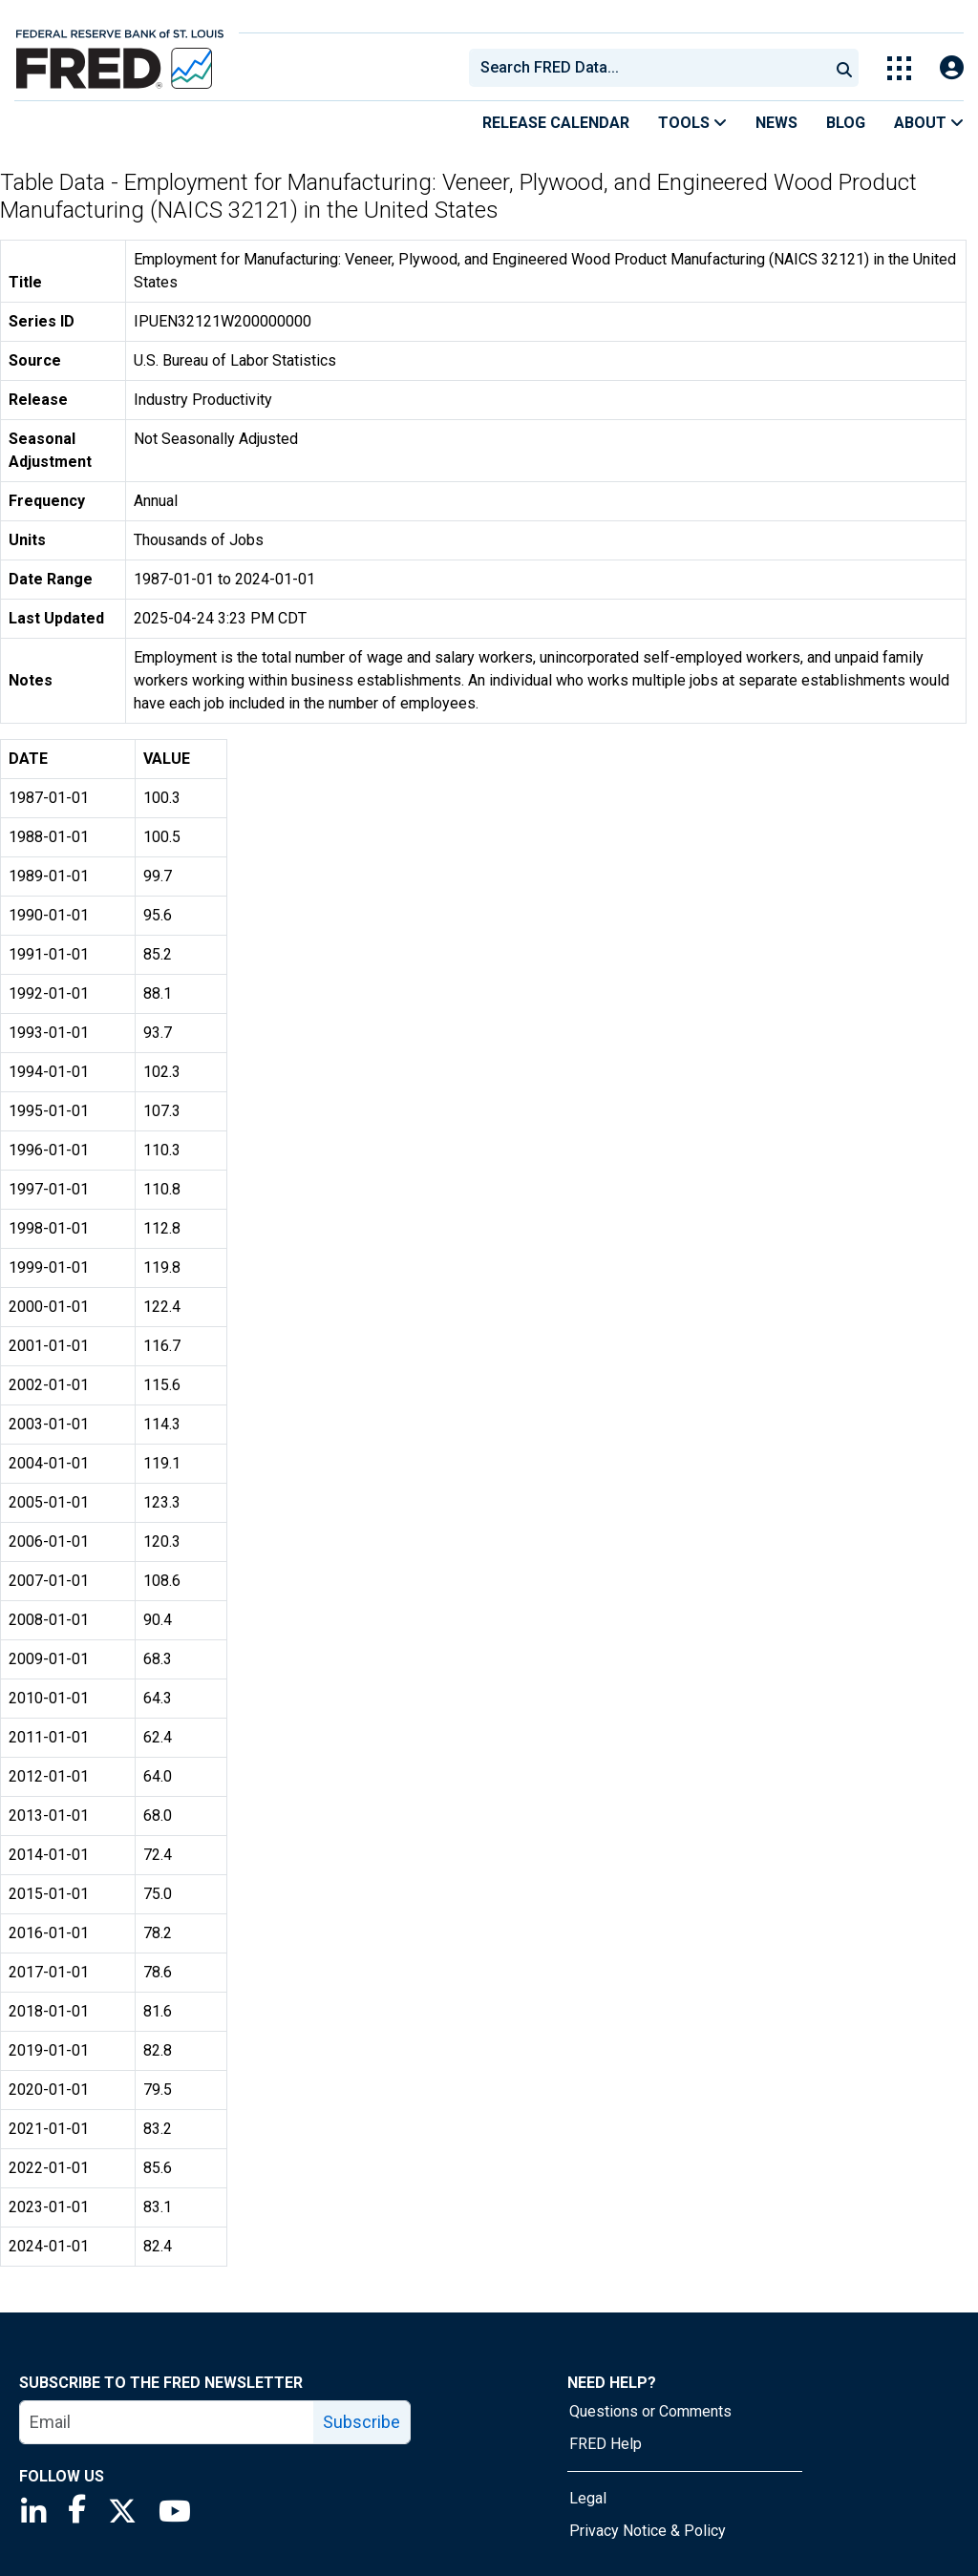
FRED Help (605, 2444)
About (929, 123)
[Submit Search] (844, 68)
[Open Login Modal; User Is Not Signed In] (952, 68)
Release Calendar (555, 123)
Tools (692, 123)
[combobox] (647, 68)
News (776, 123)
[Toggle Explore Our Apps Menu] (899, 68)
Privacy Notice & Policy (647, 2531)
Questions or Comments (650, 2411)
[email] (167, 2422)
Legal (587, 2498)
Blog (845, 123)
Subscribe (361, 2422)
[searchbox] (652, 68)
